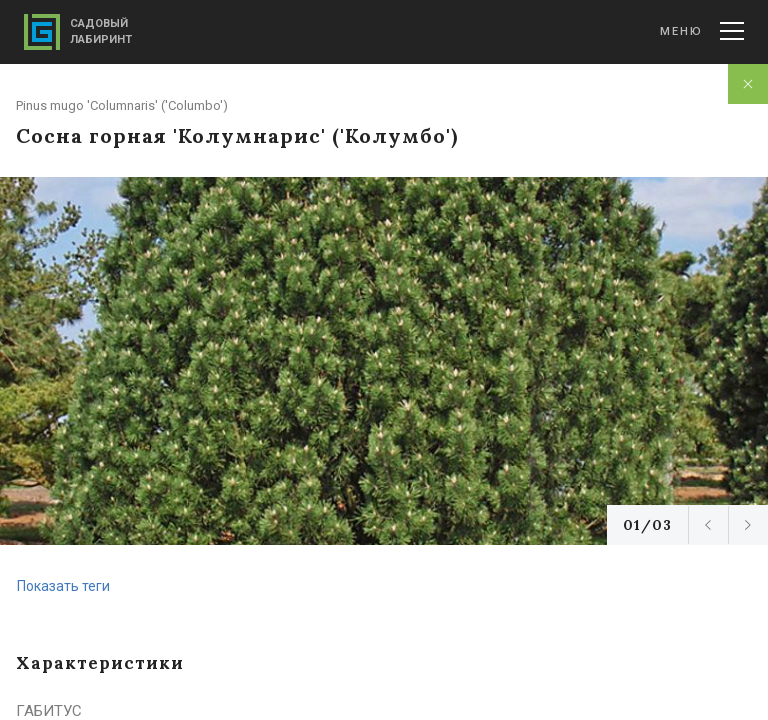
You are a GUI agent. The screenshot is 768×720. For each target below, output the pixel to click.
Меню (702, 31)
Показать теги (63, 586)
